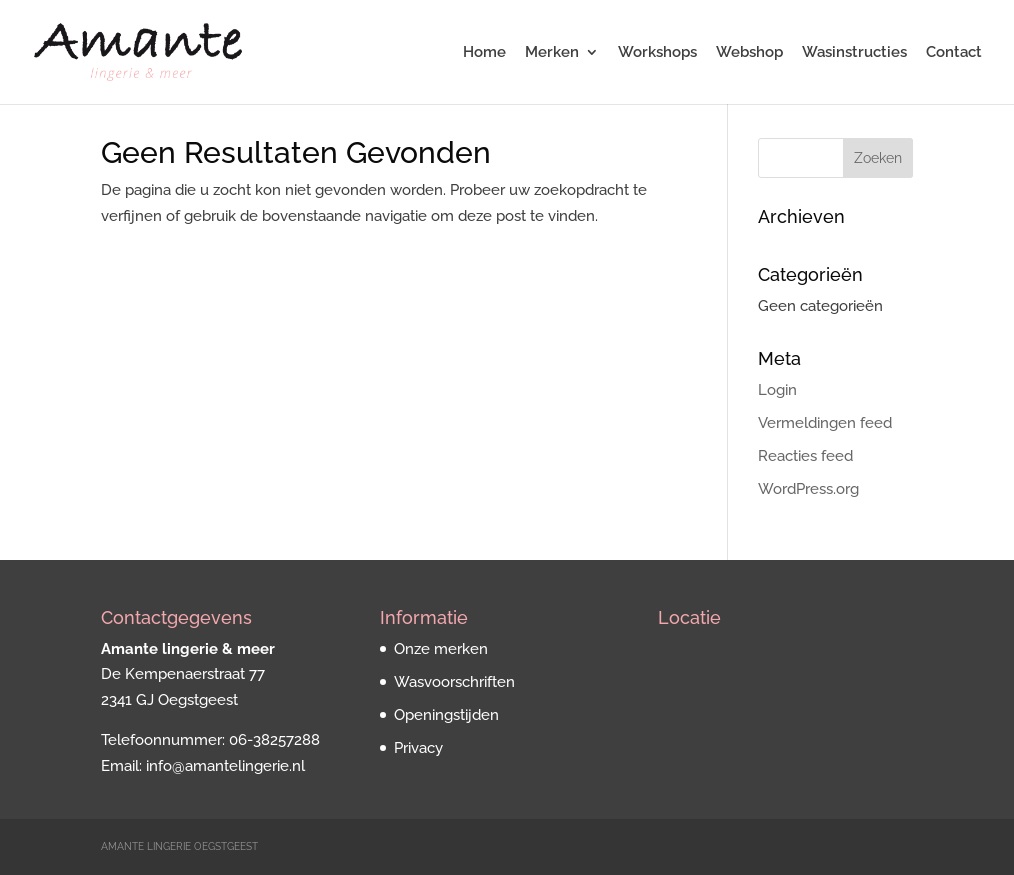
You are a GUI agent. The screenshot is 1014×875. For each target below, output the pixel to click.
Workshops (657, 53)
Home (484, 53)
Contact (954, 53)
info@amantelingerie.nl (225, 766)
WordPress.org (808, 489)
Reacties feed (805, 456)
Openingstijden (446, 715)
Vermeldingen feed (825, 423)
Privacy (418, 748)
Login (777, 390)
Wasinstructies (854, 53)
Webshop (749, 53)
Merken (552, 53)
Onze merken (441, 649)
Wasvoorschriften (454, 682)
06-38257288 (274, 740)
